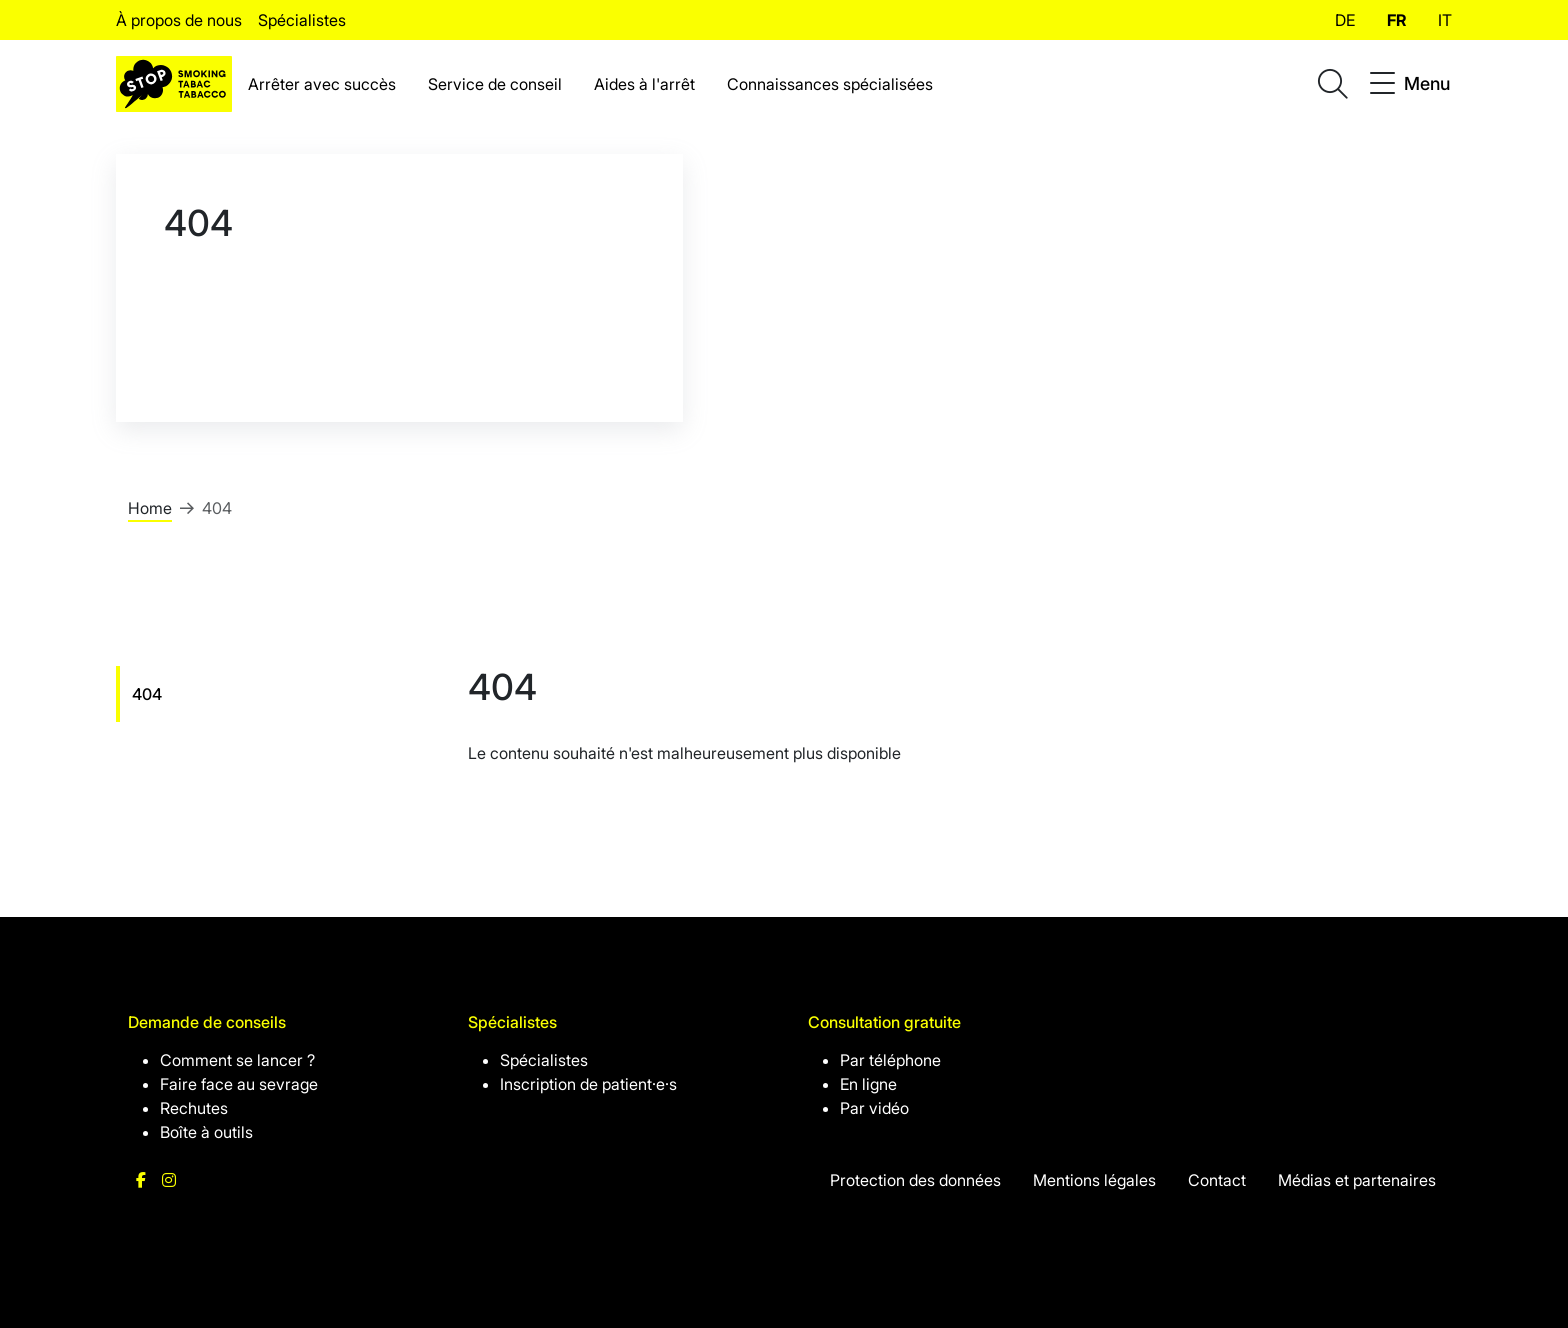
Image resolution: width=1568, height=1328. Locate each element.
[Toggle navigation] (1410, 84)
